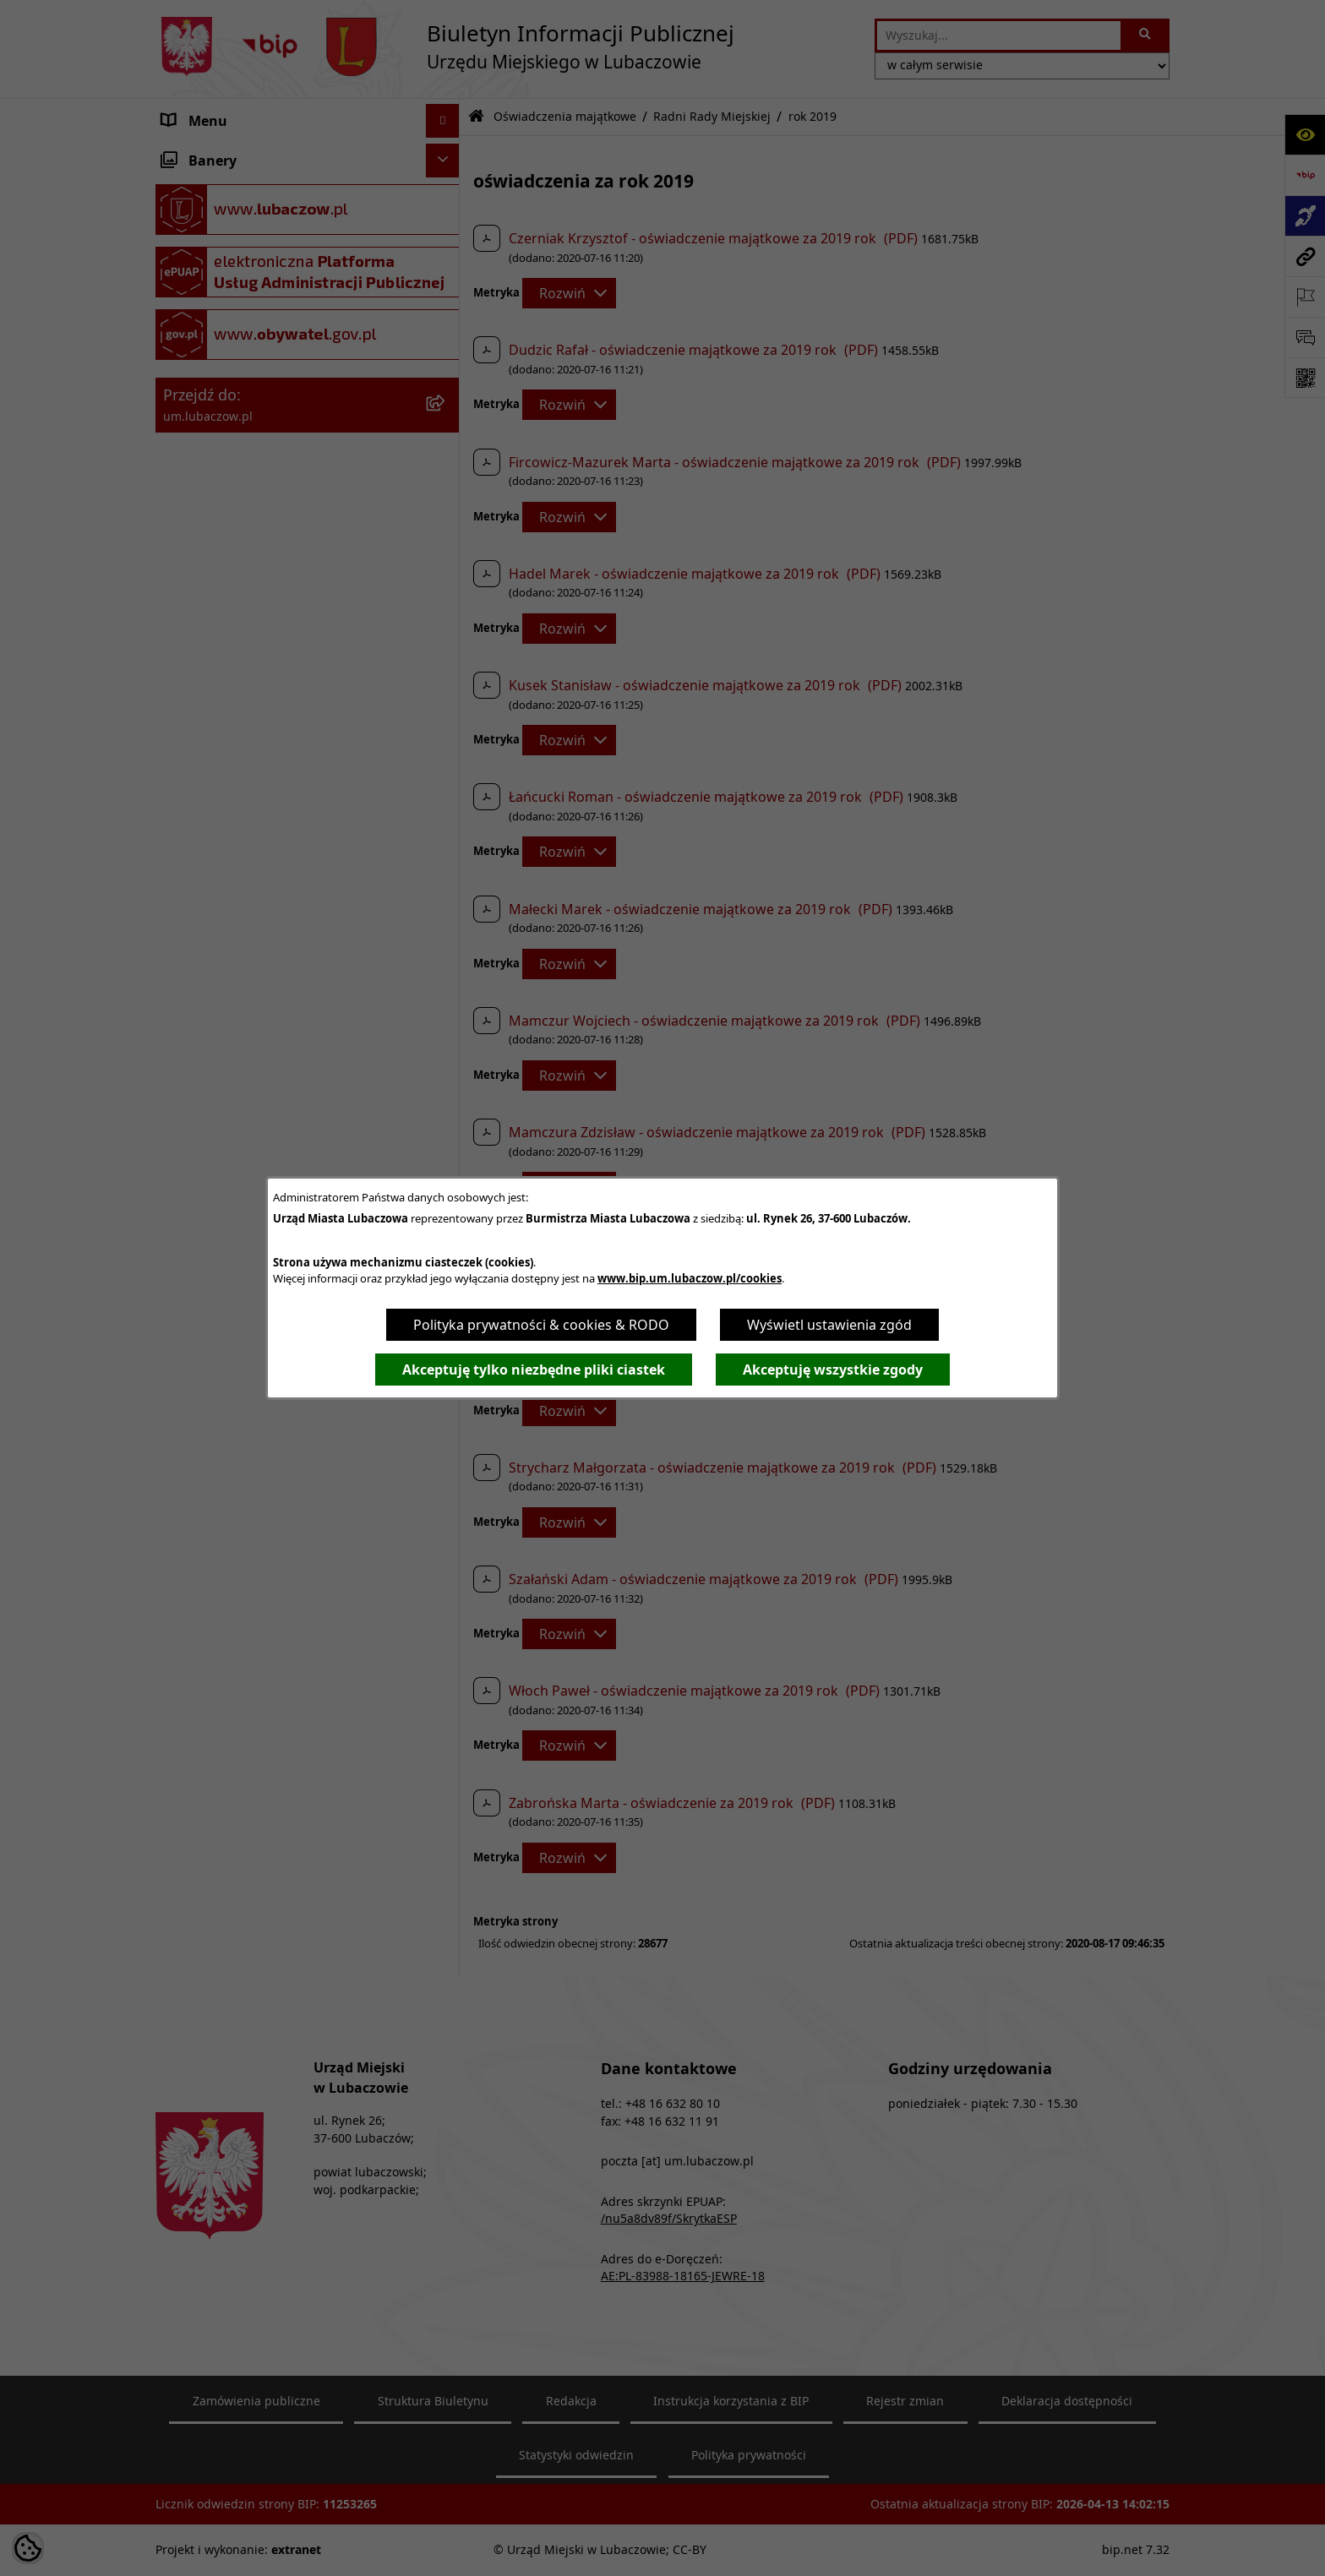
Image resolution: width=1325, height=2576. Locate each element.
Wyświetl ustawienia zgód (829, 1324)
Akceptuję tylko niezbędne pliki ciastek (533, 1369)
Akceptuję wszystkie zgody (833, 1369)
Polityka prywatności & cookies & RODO (541, 1324)
